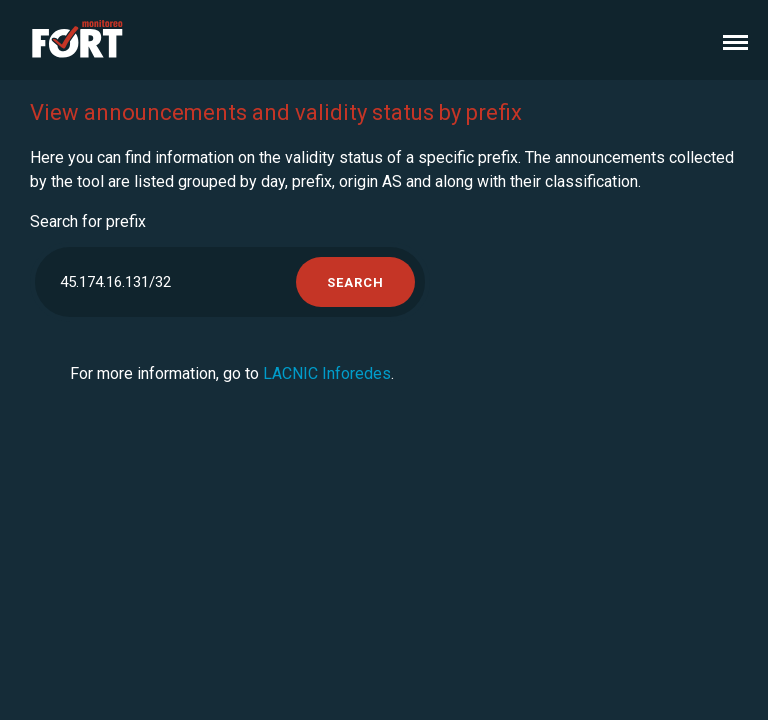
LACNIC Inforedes (327, 373)
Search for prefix (88, 221)
